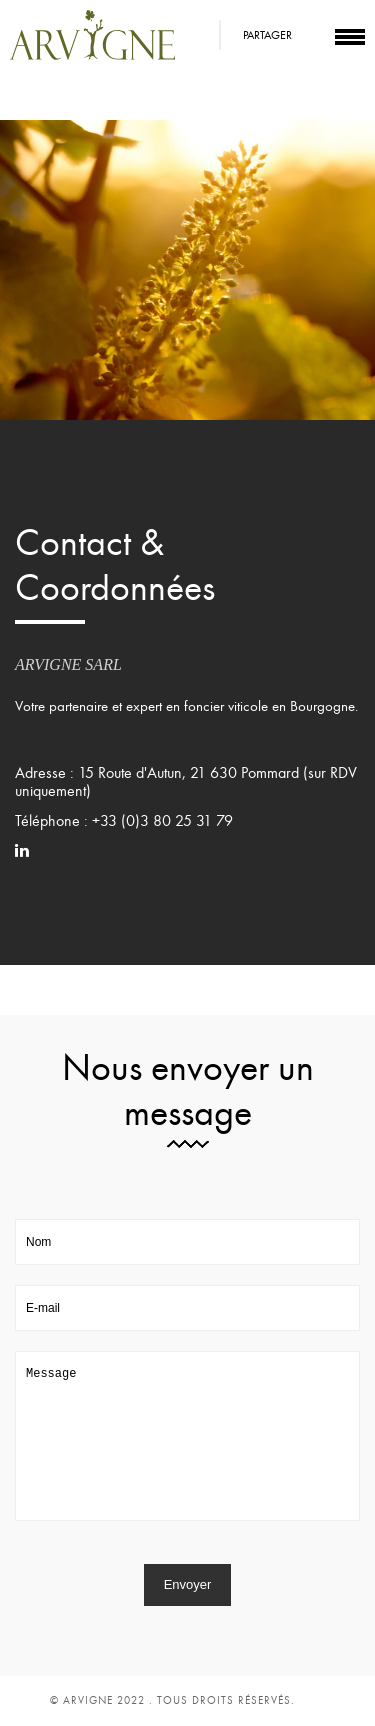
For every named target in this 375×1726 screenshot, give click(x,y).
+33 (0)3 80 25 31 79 (162, 821)
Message (187, 1436)
